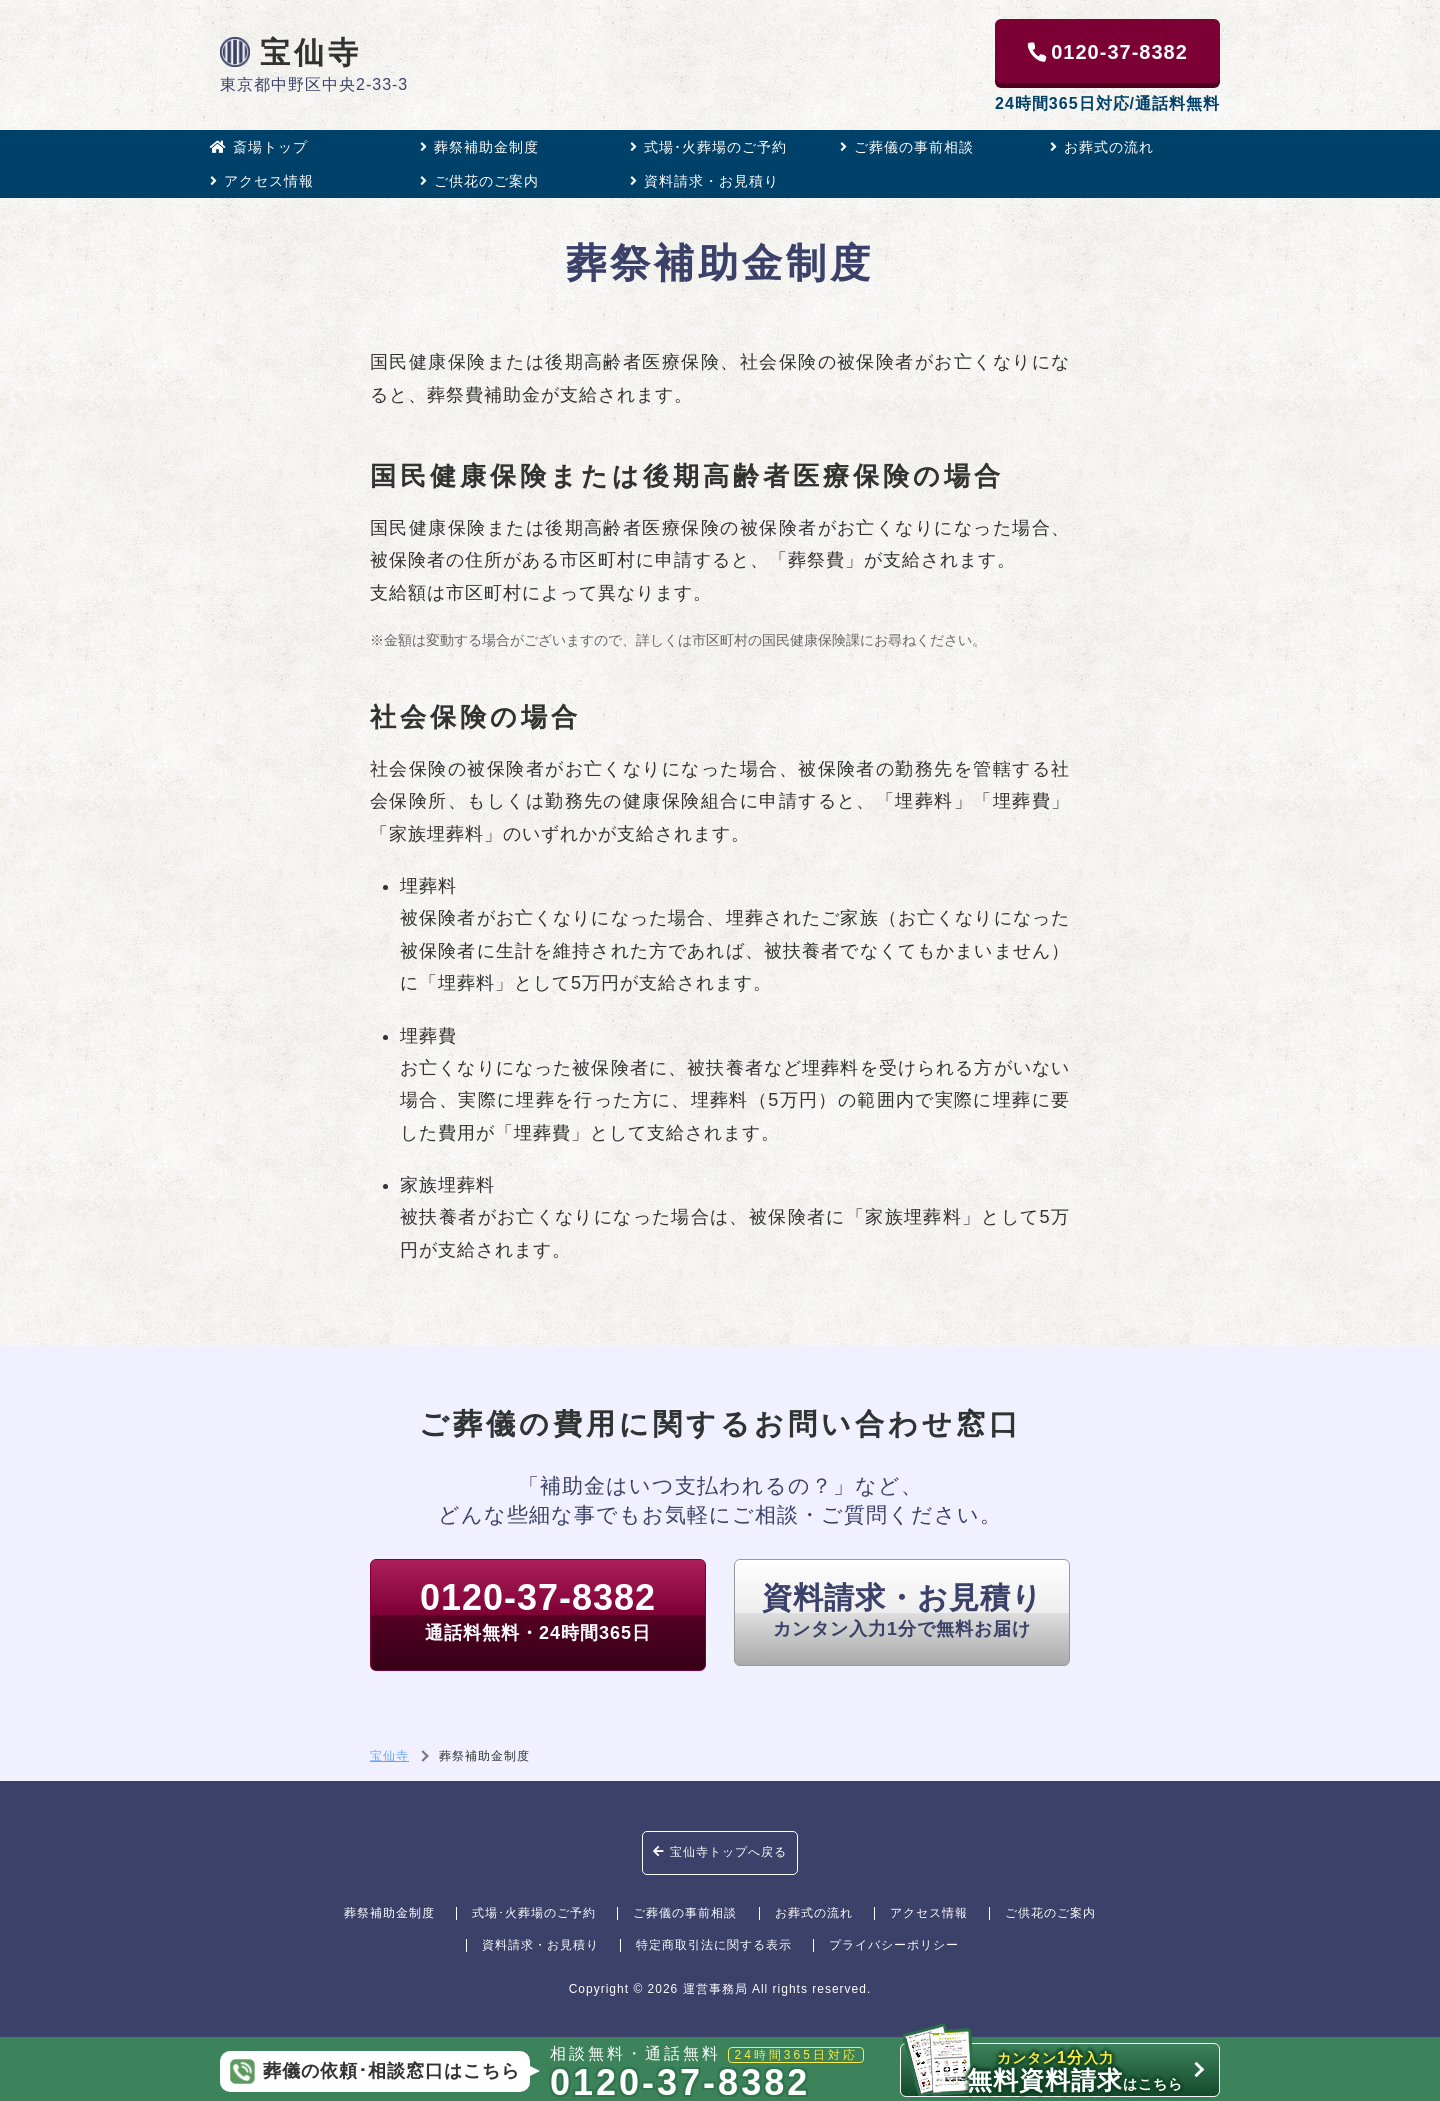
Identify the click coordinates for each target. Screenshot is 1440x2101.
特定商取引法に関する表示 (714, 1945)
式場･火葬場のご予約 (708, 147)
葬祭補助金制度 (479, 147)
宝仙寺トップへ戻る (719, 1852)
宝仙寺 (291, 52)
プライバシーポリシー (894, 1945)
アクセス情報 (262, 181)
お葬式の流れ (1102, 147)
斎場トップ (259, 147)
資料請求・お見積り (704, 181)
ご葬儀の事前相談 (907, 147)
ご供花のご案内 (479, 181)
